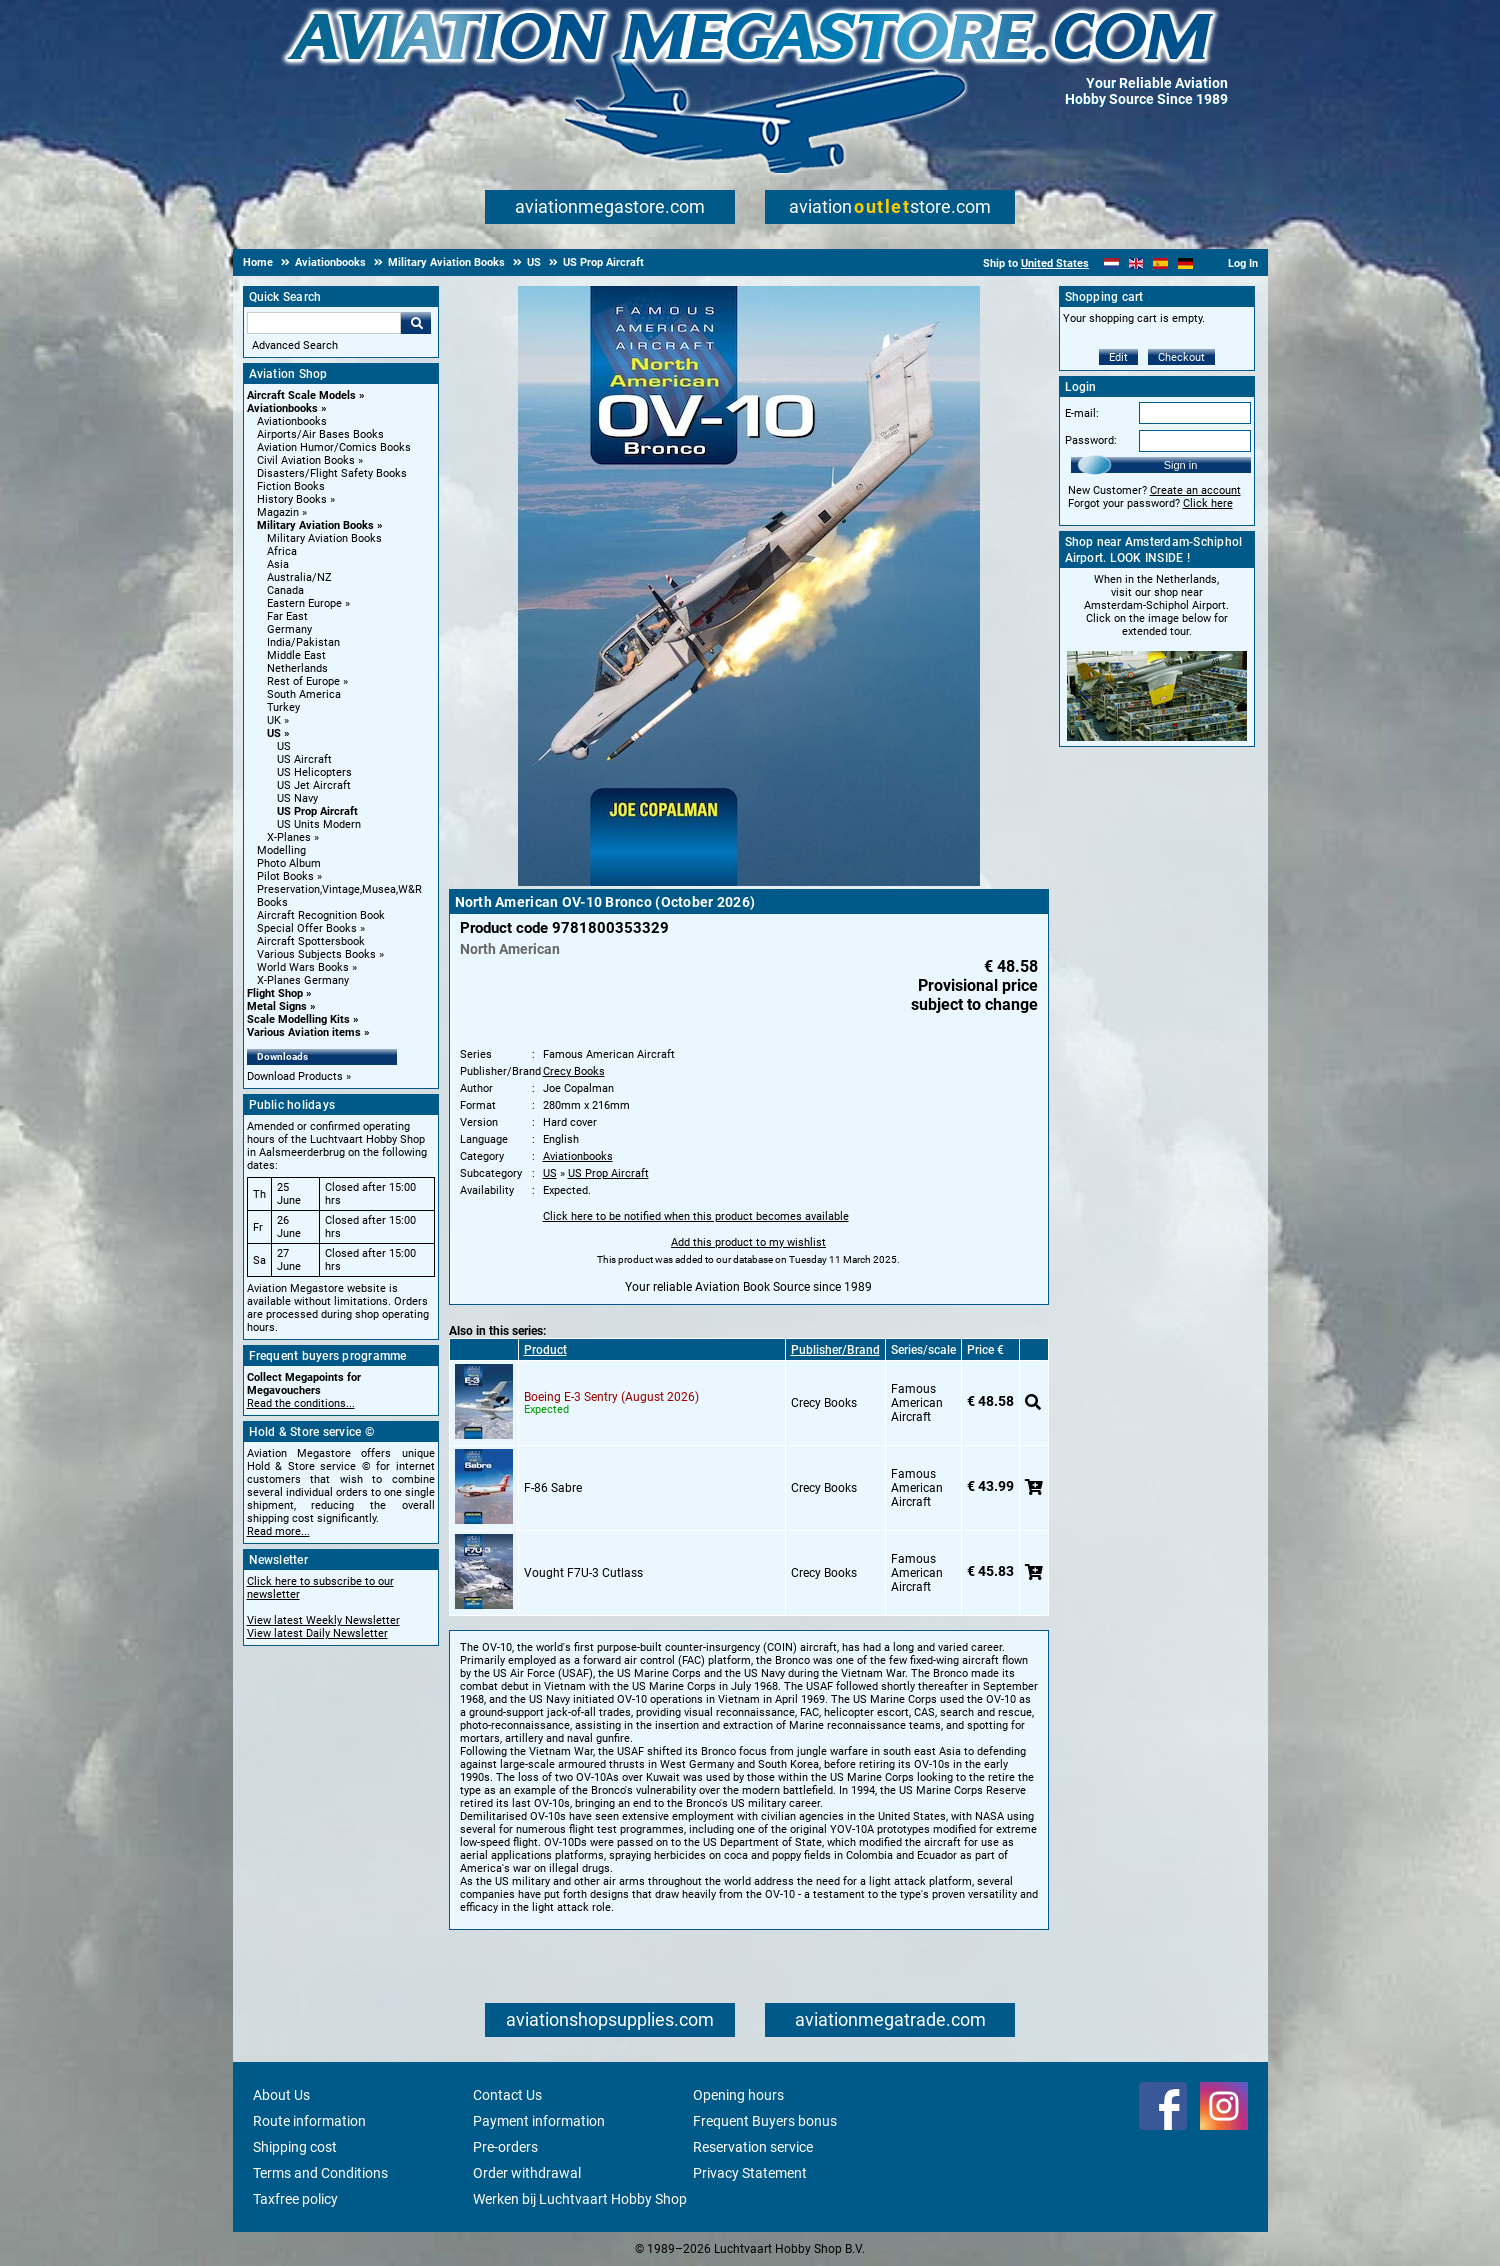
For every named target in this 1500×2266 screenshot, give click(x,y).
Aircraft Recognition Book (321, 915)
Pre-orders (505, 2147)
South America (304, 694)
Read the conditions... (301, 1403)
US (274, 733)
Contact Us (507, 2095)
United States (1055, 263)
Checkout (1181, 357)
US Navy (297, 798)
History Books (292, 499)
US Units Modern (319, 824)
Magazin (278, 512)
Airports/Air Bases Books (320, 434)
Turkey (283, 707)
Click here (1208, 503)
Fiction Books (291, 486)
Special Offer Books (307, 928)
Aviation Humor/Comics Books (334, 447)
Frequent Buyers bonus (765, 2121)
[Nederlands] (1111, 263)
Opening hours (738, 2095)
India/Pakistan (303, 642)
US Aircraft (304, 759)
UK (274, 720)
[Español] (1160, 263)
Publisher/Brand (835, 1350)
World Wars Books (303, 967)
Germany (289, 629)
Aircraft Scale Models (301, 395)
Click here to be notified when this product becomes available (696, 1216)
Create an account (1195, 490)
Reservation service (753, 2147)
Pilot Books (285, 876)
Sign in (1181, 465)
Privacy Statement (750, 2173)
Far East (287, 616)
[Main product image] (749, 882)
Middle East (296, 655)
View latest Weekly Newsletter (323, 1620)
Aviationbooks (282, 408)
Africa (282, 551)
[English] (1136, 263)
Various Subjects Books (316, 954)
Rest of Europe (303, 681)
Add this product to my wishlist (748, 1242)
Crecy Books (574, 1071)
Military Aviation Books (315, 525)
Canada (285, 590)
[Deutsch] (1185, 263)
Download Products (295, 1076)
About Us (281, 2095)
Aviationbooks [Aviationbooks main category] (292, 421)
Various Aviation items (304, 1032)
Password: (1091, 440)
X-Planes (289, 837)
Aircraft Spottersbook (311, 941)
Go (416, 323)
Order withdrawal (527, 2173)
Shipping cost (295, 2147)
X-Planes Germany (303, 980)
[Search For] (324, 323)
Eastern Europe (304, 603)
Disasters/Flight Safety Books (332, 473)
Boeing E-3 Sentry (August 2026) (611, 1397)
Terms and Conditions (320, 2173)
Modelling (281, 850)
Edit (1118, 357)
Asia (278, 564)
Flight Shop (275, 993)
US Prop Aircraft (317, 811)
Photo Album (289, 863)
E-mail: (1082, 413)
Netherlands (297, 668)
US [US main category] (284, 746)
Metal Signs (277, 1006)
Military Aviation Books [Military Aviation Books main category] (324, 538)
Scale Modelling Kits (298, 1019)
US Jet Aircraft (314, 785)
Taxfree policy (295, 2199)
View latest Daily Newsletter (317, 1633)
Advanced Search (295, 345)
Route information (309, 2121)
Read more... (278, 1531)
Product (545, 1350)
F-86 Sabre (553, 1488)
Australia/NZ (299, 577)
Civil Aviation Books (306, 460)
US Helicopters (314, 772)
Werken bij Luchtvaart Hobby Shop (580, 2199)
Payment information (539, 2121)
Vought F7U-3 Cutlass (583, 1573)
